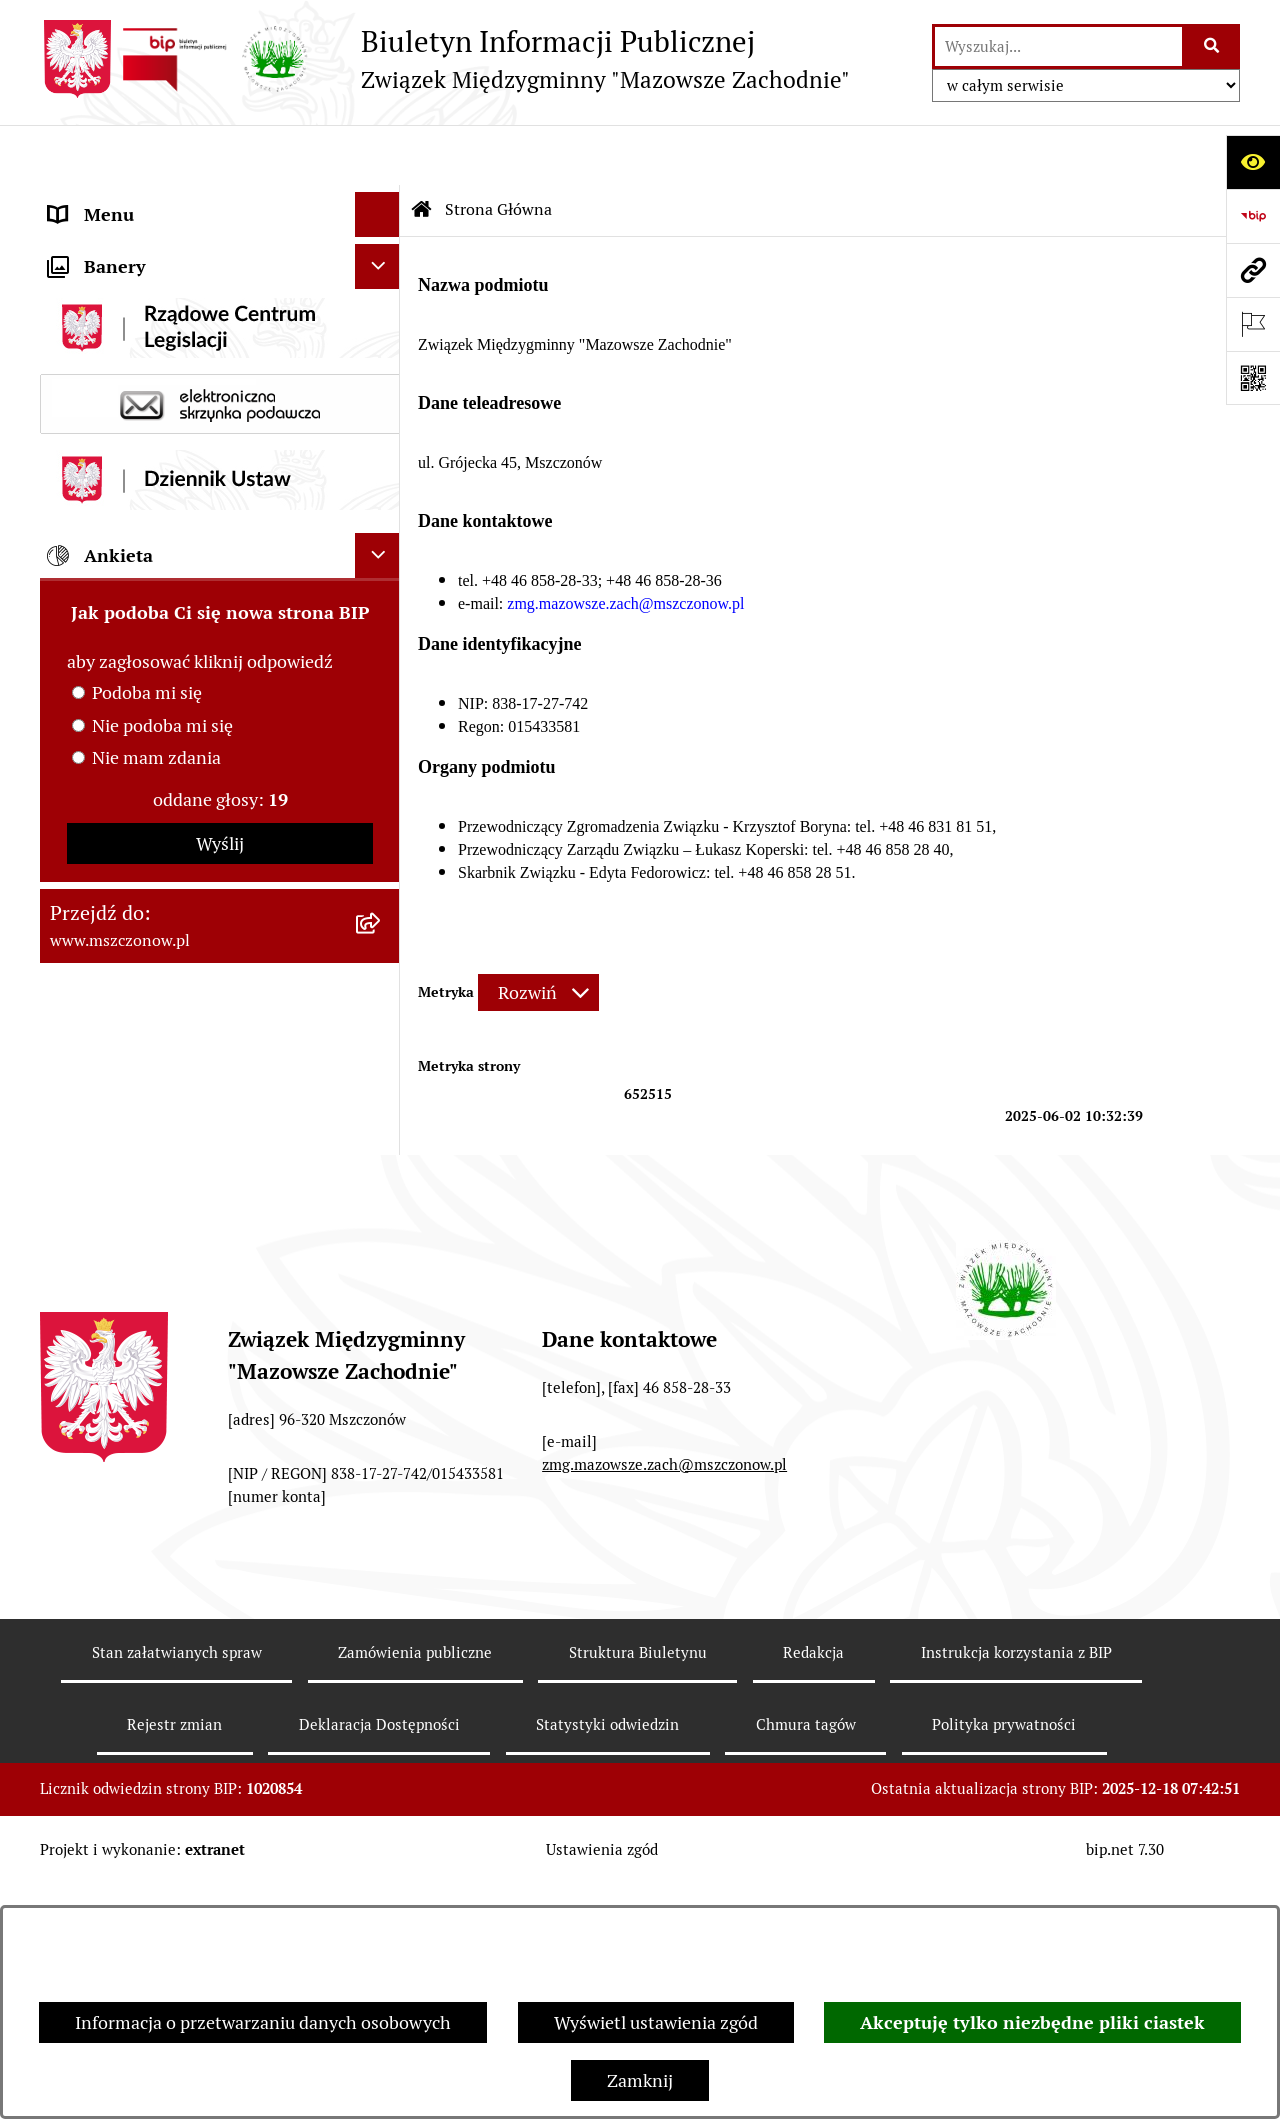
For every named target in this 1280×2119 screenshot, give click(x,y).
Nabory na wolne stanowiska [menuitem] (162, 640)
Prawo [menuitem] (74, 289)
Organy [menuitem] (78, 244)
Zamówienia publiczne (415, 1886)
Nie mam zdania (156, 1183)
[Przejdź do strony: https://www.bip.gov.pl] (1253, 216)
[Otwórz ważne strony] (1253, 324)
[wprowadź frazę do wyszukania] (1058, 46)
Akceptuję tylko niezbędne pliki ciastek (1032, 2022)
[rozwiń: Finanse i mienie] (382, 335)
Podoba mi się (147, 1118)
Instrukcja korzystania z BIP (1016, 1886)
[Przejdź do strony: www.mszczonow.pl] (1253, 270)
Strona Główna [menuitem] (108, 199)
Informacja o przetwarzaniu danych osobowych (263, 2022)
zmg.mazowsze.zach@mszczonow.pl (664, 1698)
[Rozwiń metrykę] (538, 932)
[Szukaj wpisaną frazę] (1212, 46)
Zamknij (640, 2080)
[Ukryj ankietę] (377, 981)
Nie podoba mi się (162, 1151)
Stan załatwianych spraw (177, 1886)
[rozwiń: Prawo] (382, 290)
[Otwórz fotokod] (1253, 378)
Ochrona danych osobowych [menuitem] (161, 595)
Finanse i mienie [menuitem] (114, 334)
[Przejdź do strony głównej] (445, 59)
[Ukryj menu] (377, 154)
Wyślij (220, 1269)
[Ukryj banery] (377, 692)
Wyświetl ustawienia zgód (656, 2022)
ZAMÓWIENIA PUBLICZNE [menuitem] (156, 505)
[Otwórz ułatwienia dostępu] (1253, 162)
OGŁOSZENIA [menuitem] (104, 550)
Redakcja (813, 1886)
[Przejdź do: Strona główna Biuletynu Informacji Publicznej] (422, 150)
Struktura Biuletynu (638, 1886)
